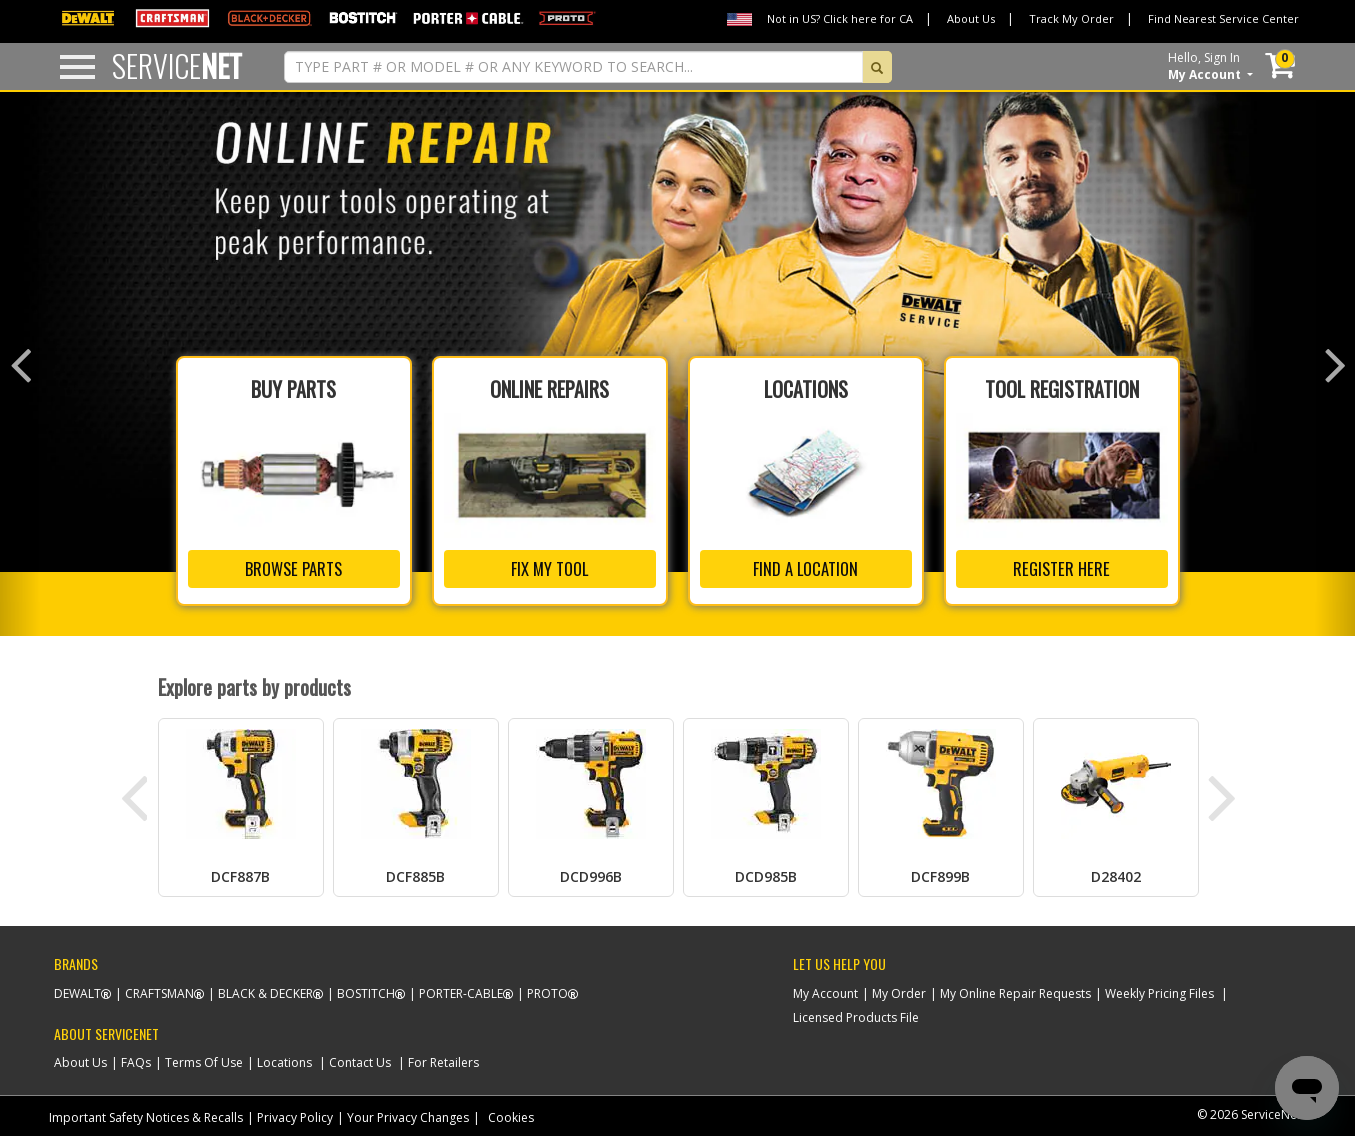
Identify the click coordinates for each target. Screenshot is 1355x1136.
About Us (971, 18)
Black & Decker (265, 989)
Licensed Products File (856, 1013)
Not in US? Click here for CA (840, 18)
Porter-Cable (461, 989)
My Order (899, 989)
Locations (284, 1058)
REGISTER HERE (1061, 565)
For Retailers (443, 1058)
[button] (20, 362)
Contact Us (360, 1058)
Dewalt (77, 989)
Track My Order (1071, 18)
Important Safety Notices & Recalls (146, 1113)
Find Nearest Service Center (1223, 18)
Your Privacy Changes (408, 1113)
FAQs (136, 1058)
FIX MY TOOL (549, 565)
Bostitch (366, 989)
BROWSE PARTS (293, 565)
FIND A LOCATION (806, 565)
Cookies (511, 1113)
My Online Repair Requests (1015, 989)
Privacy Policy (295, 1113)
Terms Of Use (204, 1058)
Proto (547, 989)
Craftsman (159, 989)
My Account (825, 989)
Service (177, 65)
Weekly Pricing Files (1159, 989)
